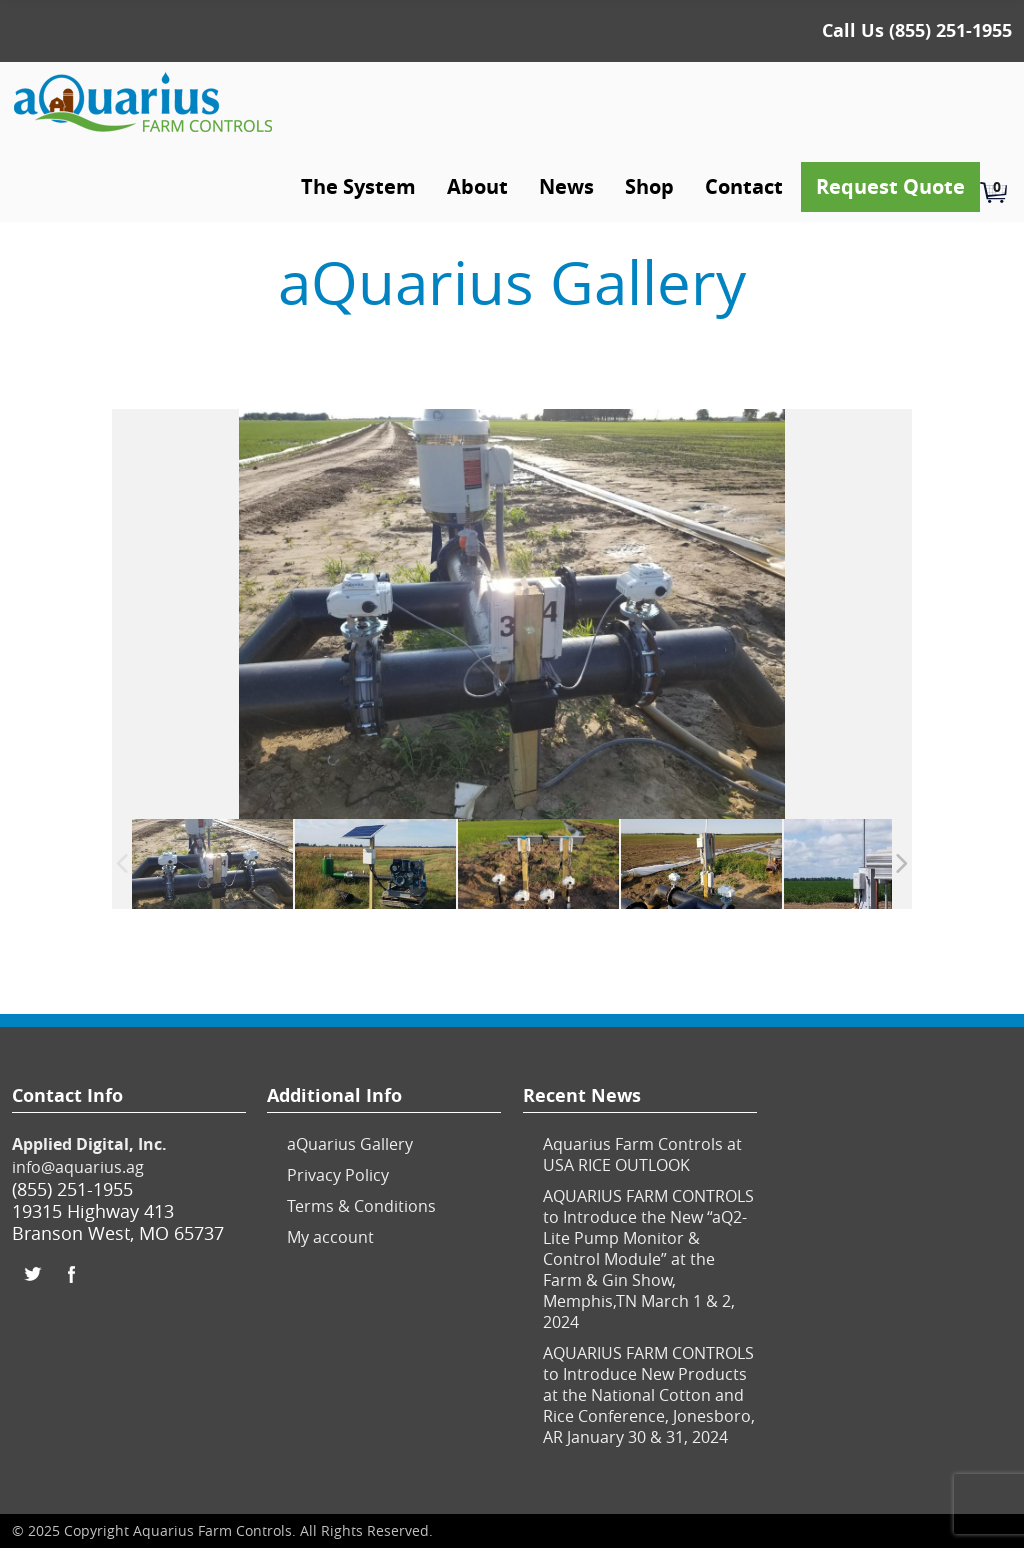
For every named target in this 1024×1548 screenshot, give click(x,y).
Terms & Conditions (361, 1206)
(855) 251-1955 (950, 30)
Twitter (32, 1274)
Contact (744, 186)
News (566, 186)
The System (358, 186)
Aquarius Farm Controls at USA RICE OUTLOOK (642, 1154)
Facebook (72, 1274)
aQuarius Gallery (350, 1144)
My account (330, 1237)
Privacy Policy (338, 1175)
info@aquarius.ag (78, 1167)
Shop (649, 186)
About (477, 186)
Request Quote (890, 186)
